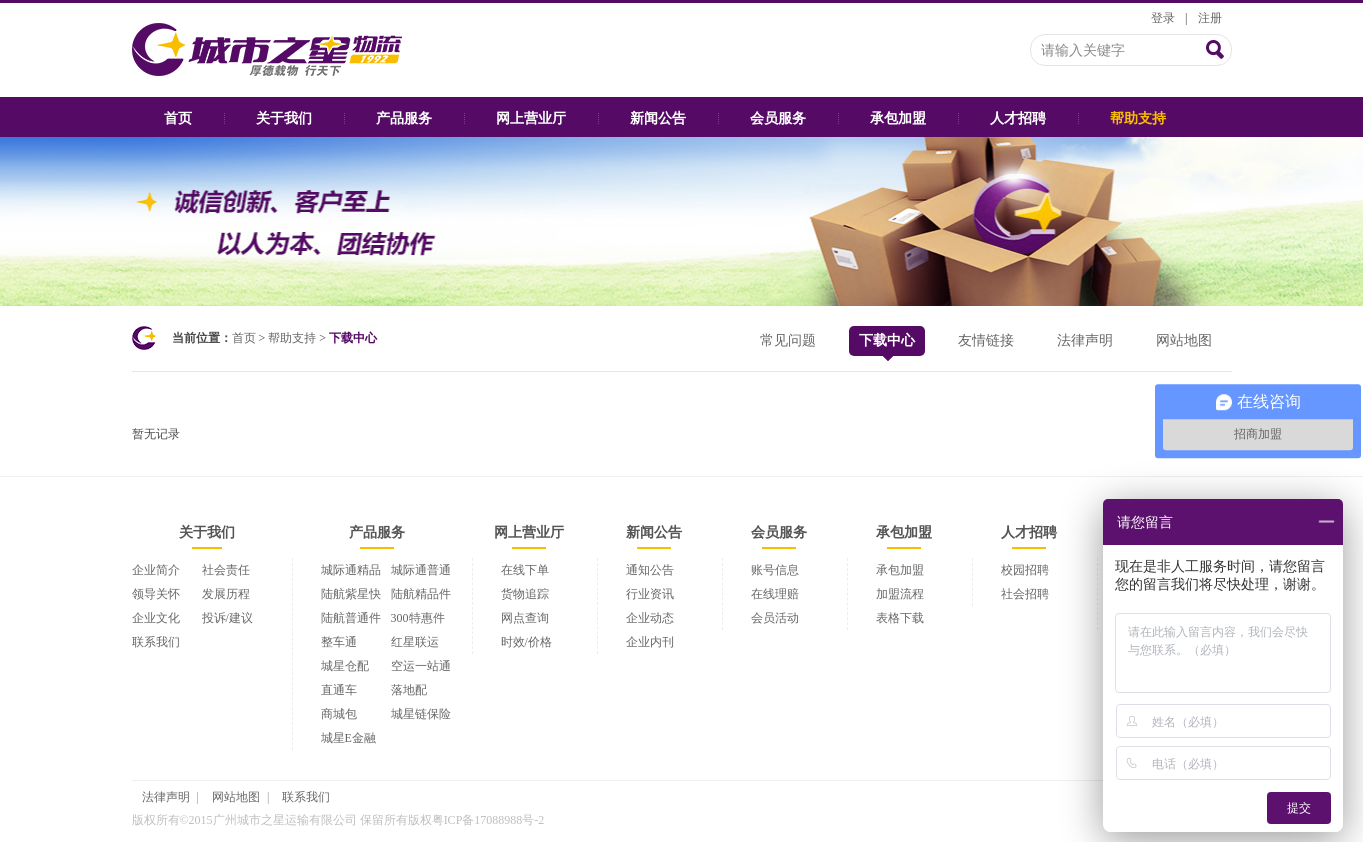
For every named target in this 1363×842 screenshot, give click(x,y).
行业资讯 (650, 594)
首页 (178, 118)
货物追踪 (525, 594)
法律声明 (1085, 340)
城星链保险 (421, 714)
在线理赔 (775, 594)
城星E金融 (348, 738)
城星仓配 (345, 666)
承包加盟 (898, 118)
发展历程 (226, 594)
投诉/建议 (227, 618)
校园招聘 (1025, 570)
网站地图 (1184, 340)
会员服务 (778, 118)
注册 (1210, 18)
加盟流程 (900, 594)
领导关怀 (156, 594)
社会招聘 (1025, 594)
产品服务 (404, 118)
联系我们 (156, 642)
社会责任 (226, 570)
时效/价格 (526, 642)
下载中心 (887, 344)
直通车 (339, 690)
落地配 (409, 690)
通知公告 (650, 570)
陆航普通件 (351, 618)
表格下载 (900, 618)
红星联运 (415, 642)
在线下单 (525, 570)
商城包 (339, 714)
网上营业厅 (531, 118)
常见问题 (788, 340)
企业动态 (650, 618)
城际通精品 (351, 570)
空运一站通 (421, 666)
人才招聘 (1018, 118)
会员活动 (775, 618)
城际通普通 (421, 570)
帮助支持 (1138, 118)
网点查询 (525, 618)
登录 (1163, 18)
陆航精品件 (421, 594)
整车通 (339, 642)
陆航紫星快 (351, 594)
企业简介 (156, 570)
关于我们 (284, 118)
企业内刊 (650, 642)
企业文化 (156, 618)
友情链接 (986, 340)
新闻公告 (658, 118)
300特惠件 (418, 618)
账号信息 (775, 570)
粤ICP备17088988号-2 (488, 820)
